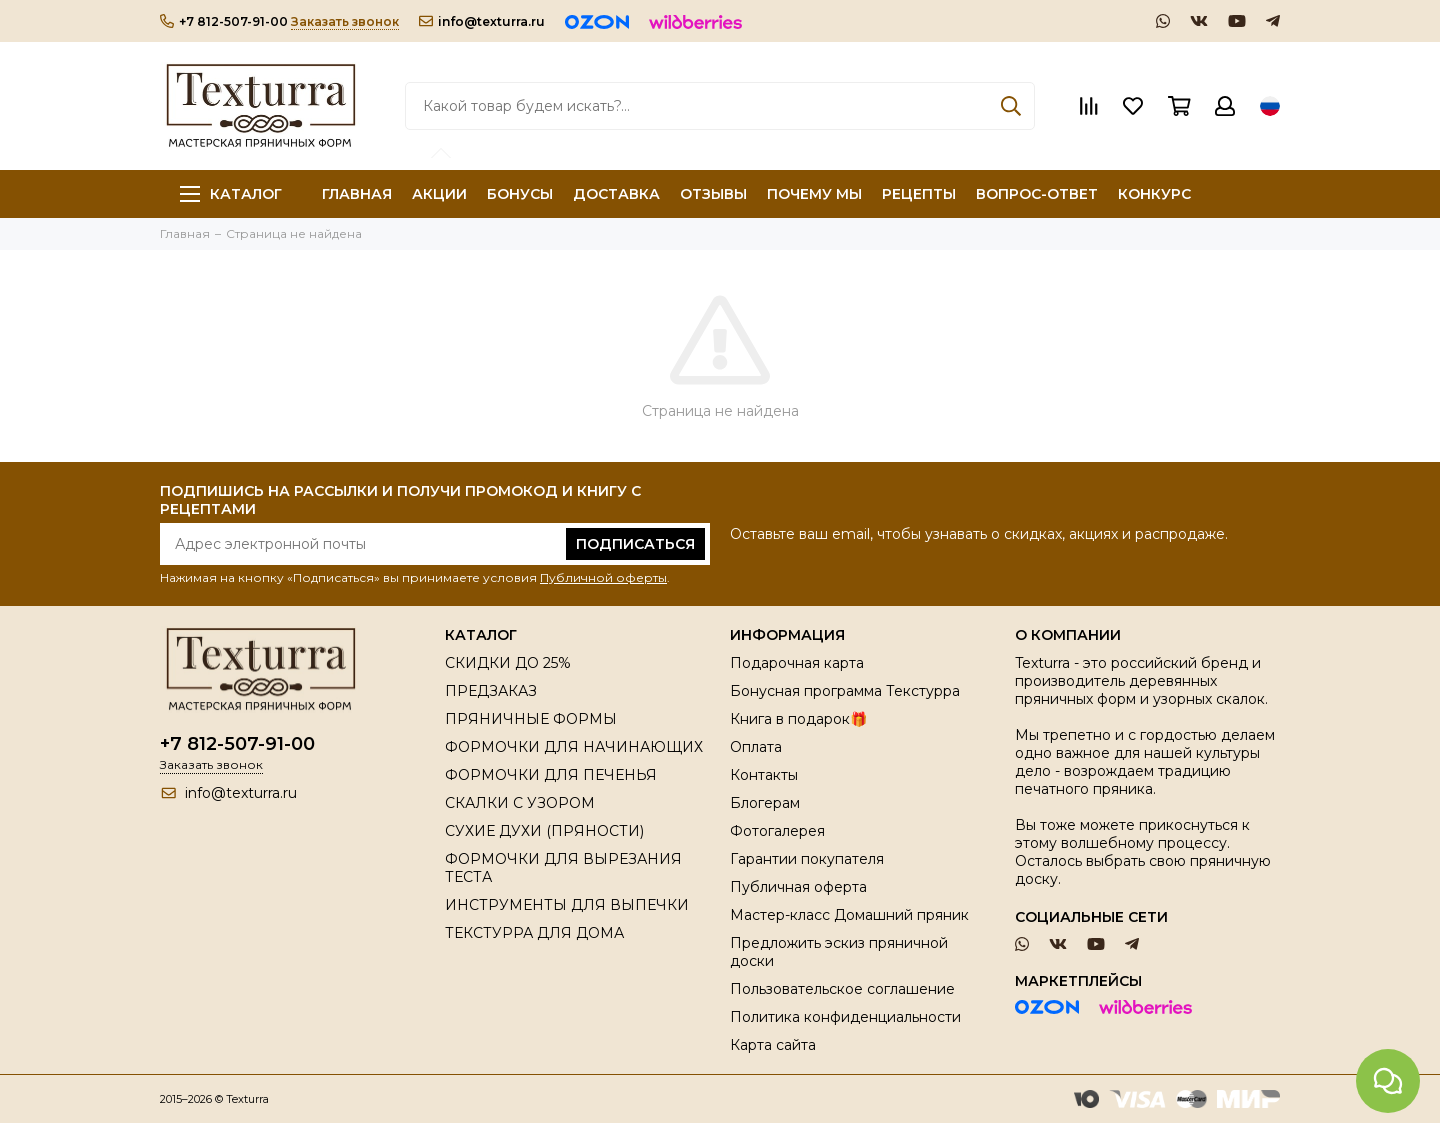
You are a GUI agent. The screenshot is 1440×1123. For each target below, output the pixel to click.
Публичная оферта (798, 887)
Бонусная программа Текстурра (845, 691)
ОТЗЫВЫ (713, 194)
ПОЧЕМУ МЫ (814, 194)
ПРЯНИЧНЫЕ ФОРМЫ (531, 719)
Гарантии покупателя (807, 859)
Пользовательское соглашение (842, 989)
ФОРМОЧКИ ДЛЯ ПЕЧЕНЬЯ (551, 775)
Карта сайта (773, 1045)
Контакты (764, 775)
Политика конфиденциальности (845, 1017)
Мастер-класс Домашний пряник (849, 915)
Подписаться (635, 544)
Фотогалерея (777, 831)
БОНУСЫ (520, 194)
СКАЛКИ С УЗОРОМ (520, 803)
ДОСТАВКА (616, 194)
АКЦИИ (439, 194)
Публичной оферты (603, 577)
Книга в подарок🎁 (798, 719)
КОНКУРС (1154, 194)
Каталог (231, 194)
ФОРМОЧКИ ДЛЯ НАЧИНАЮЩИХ (574, 747)
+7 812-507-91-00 (224, 21)
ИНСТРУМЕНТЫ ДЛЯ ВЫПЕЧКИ (567, 905)
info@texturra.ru (482, 21)
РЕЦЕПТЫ (919, 194)
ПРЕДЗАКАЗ (491, 691)
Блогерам (765, 803)
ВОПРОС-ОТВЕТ (1037, 194)
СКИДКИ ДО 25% (508, 663)
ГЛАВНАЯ (357, 194)
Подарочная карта (797, 663)
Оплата (756, 747)
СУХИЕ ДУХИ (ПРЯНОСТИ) (544, 831)
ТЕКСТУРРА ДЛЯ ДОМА (534, 933)
